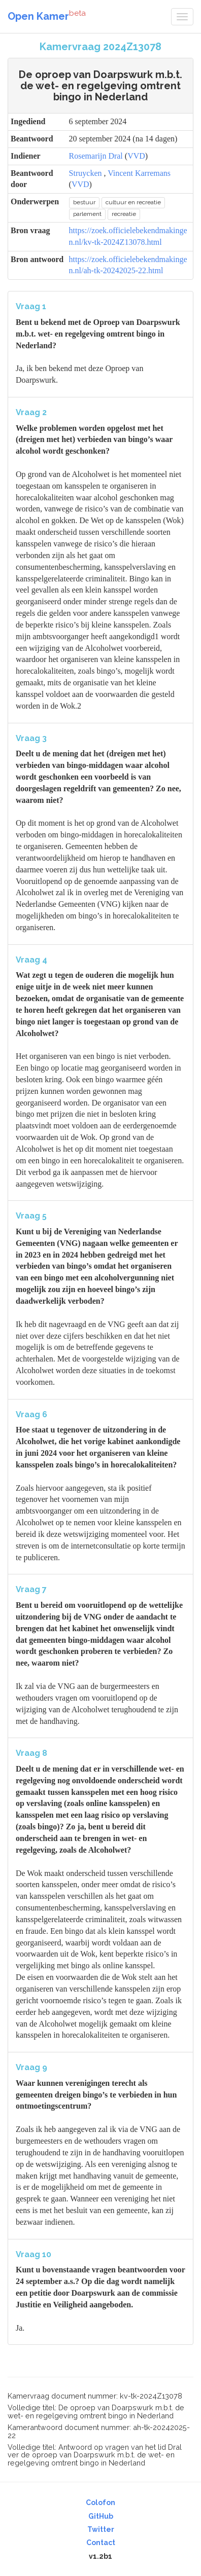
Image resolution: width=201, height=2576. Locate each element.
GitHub (100, 2516)
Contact (100, 2542)
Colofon (100, 2502)
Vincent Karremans (139, 173)
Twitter (100, 2529)
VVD (136, 156)
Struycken (85, 173)
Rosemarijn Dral (96, 156)
